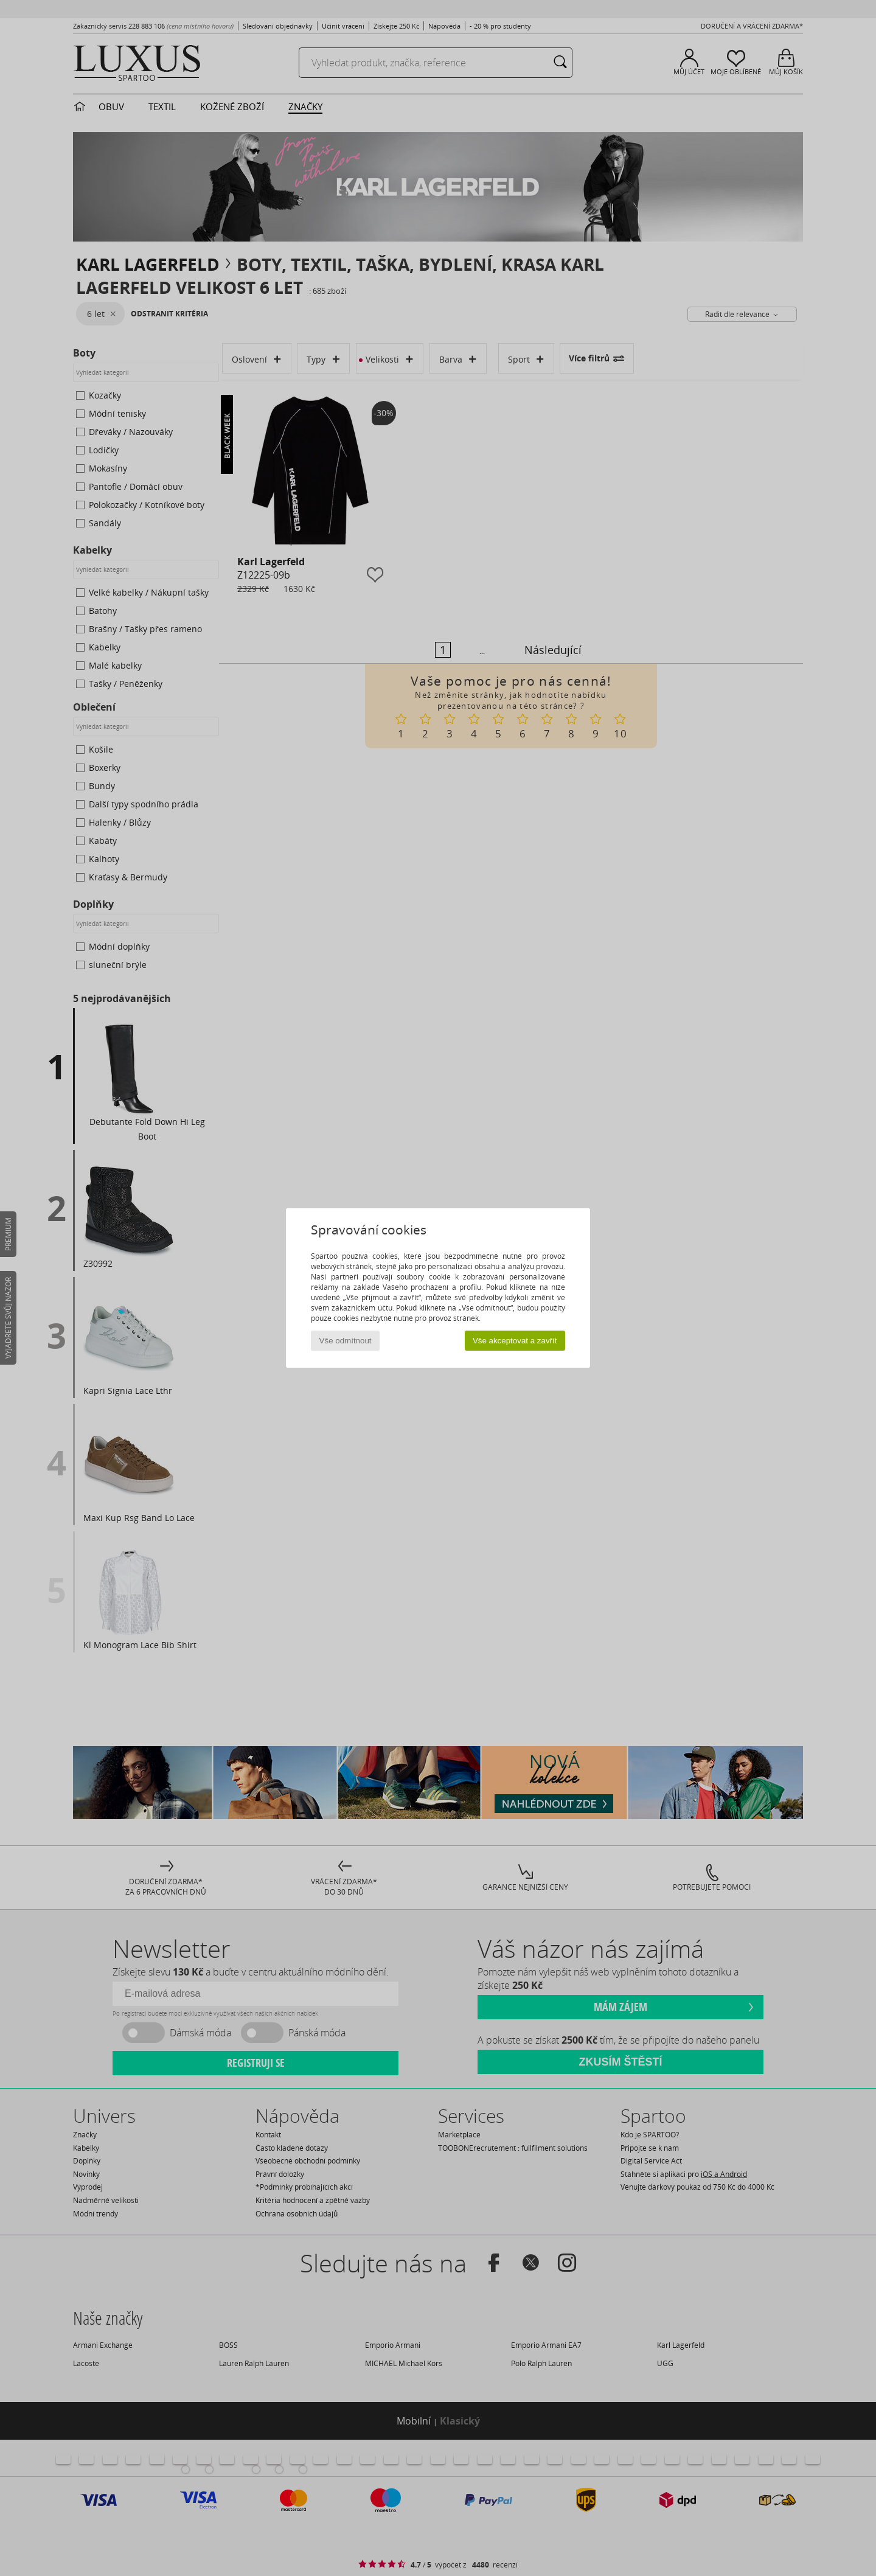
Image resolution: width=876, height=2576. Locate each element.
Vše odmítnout (345, 1340)
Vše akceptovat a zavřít (515, 1340)
